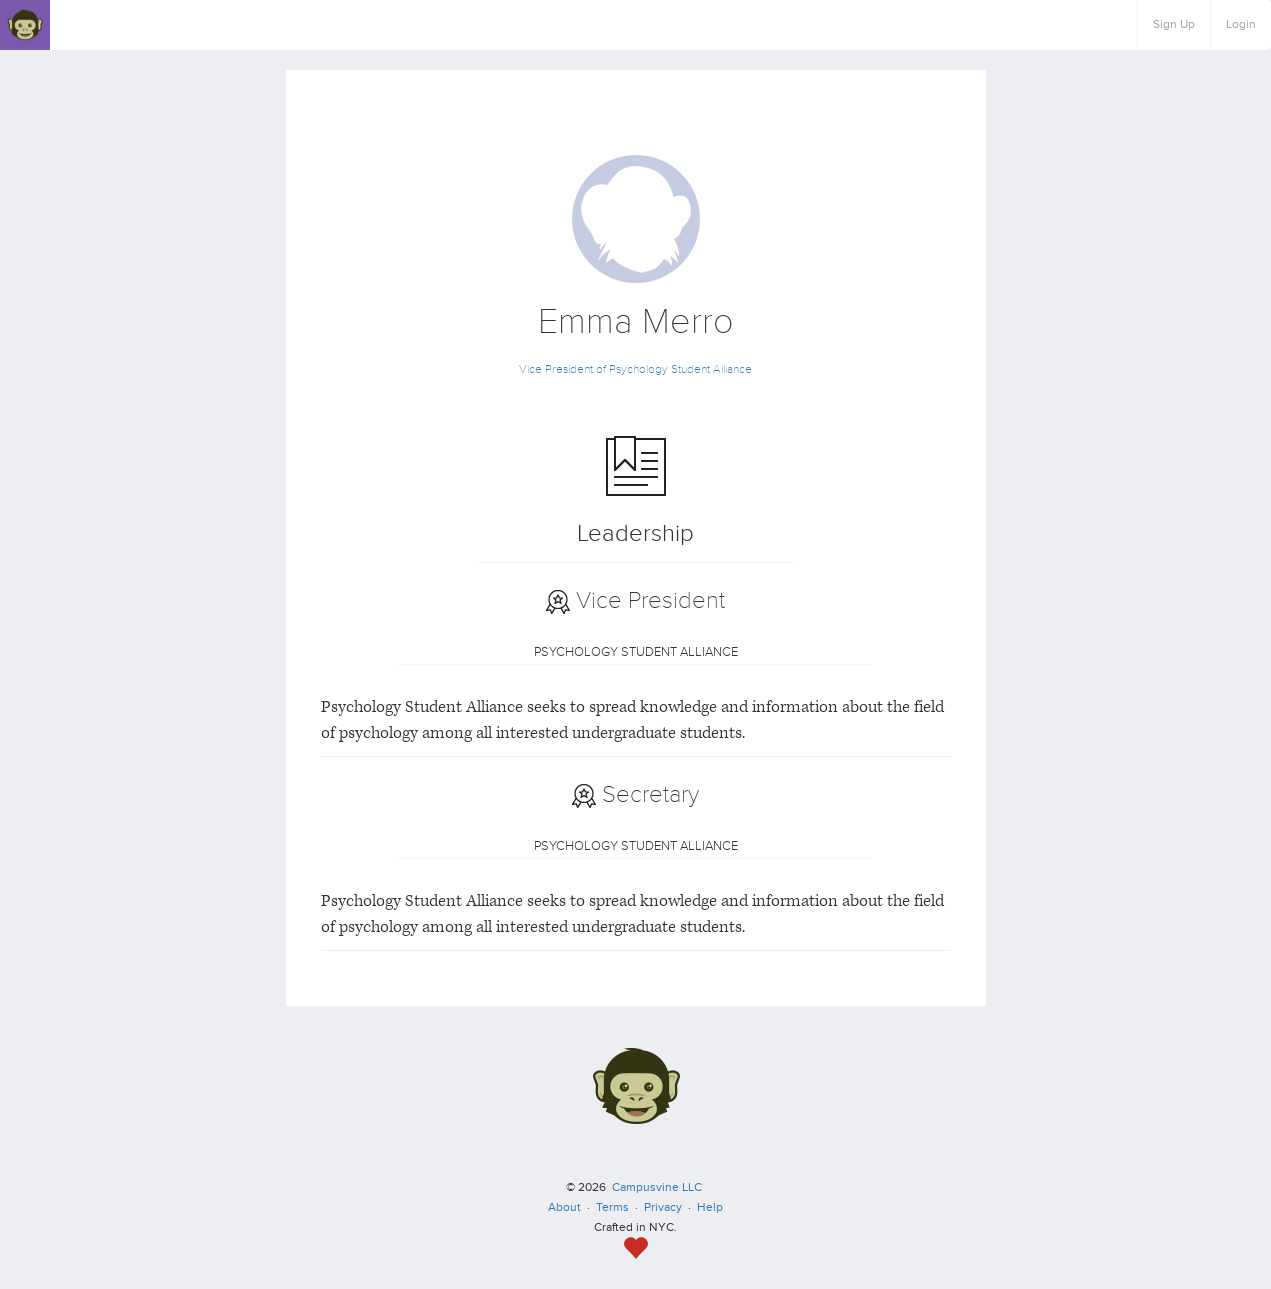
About (564, 1207)
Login (1241, 24)
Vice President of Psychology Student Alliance (635, 369)
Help (710, 1207)
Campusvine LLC (657, 1187)
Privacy (663, 1207)
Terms (612, 1207)
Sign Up (1174, 24)
